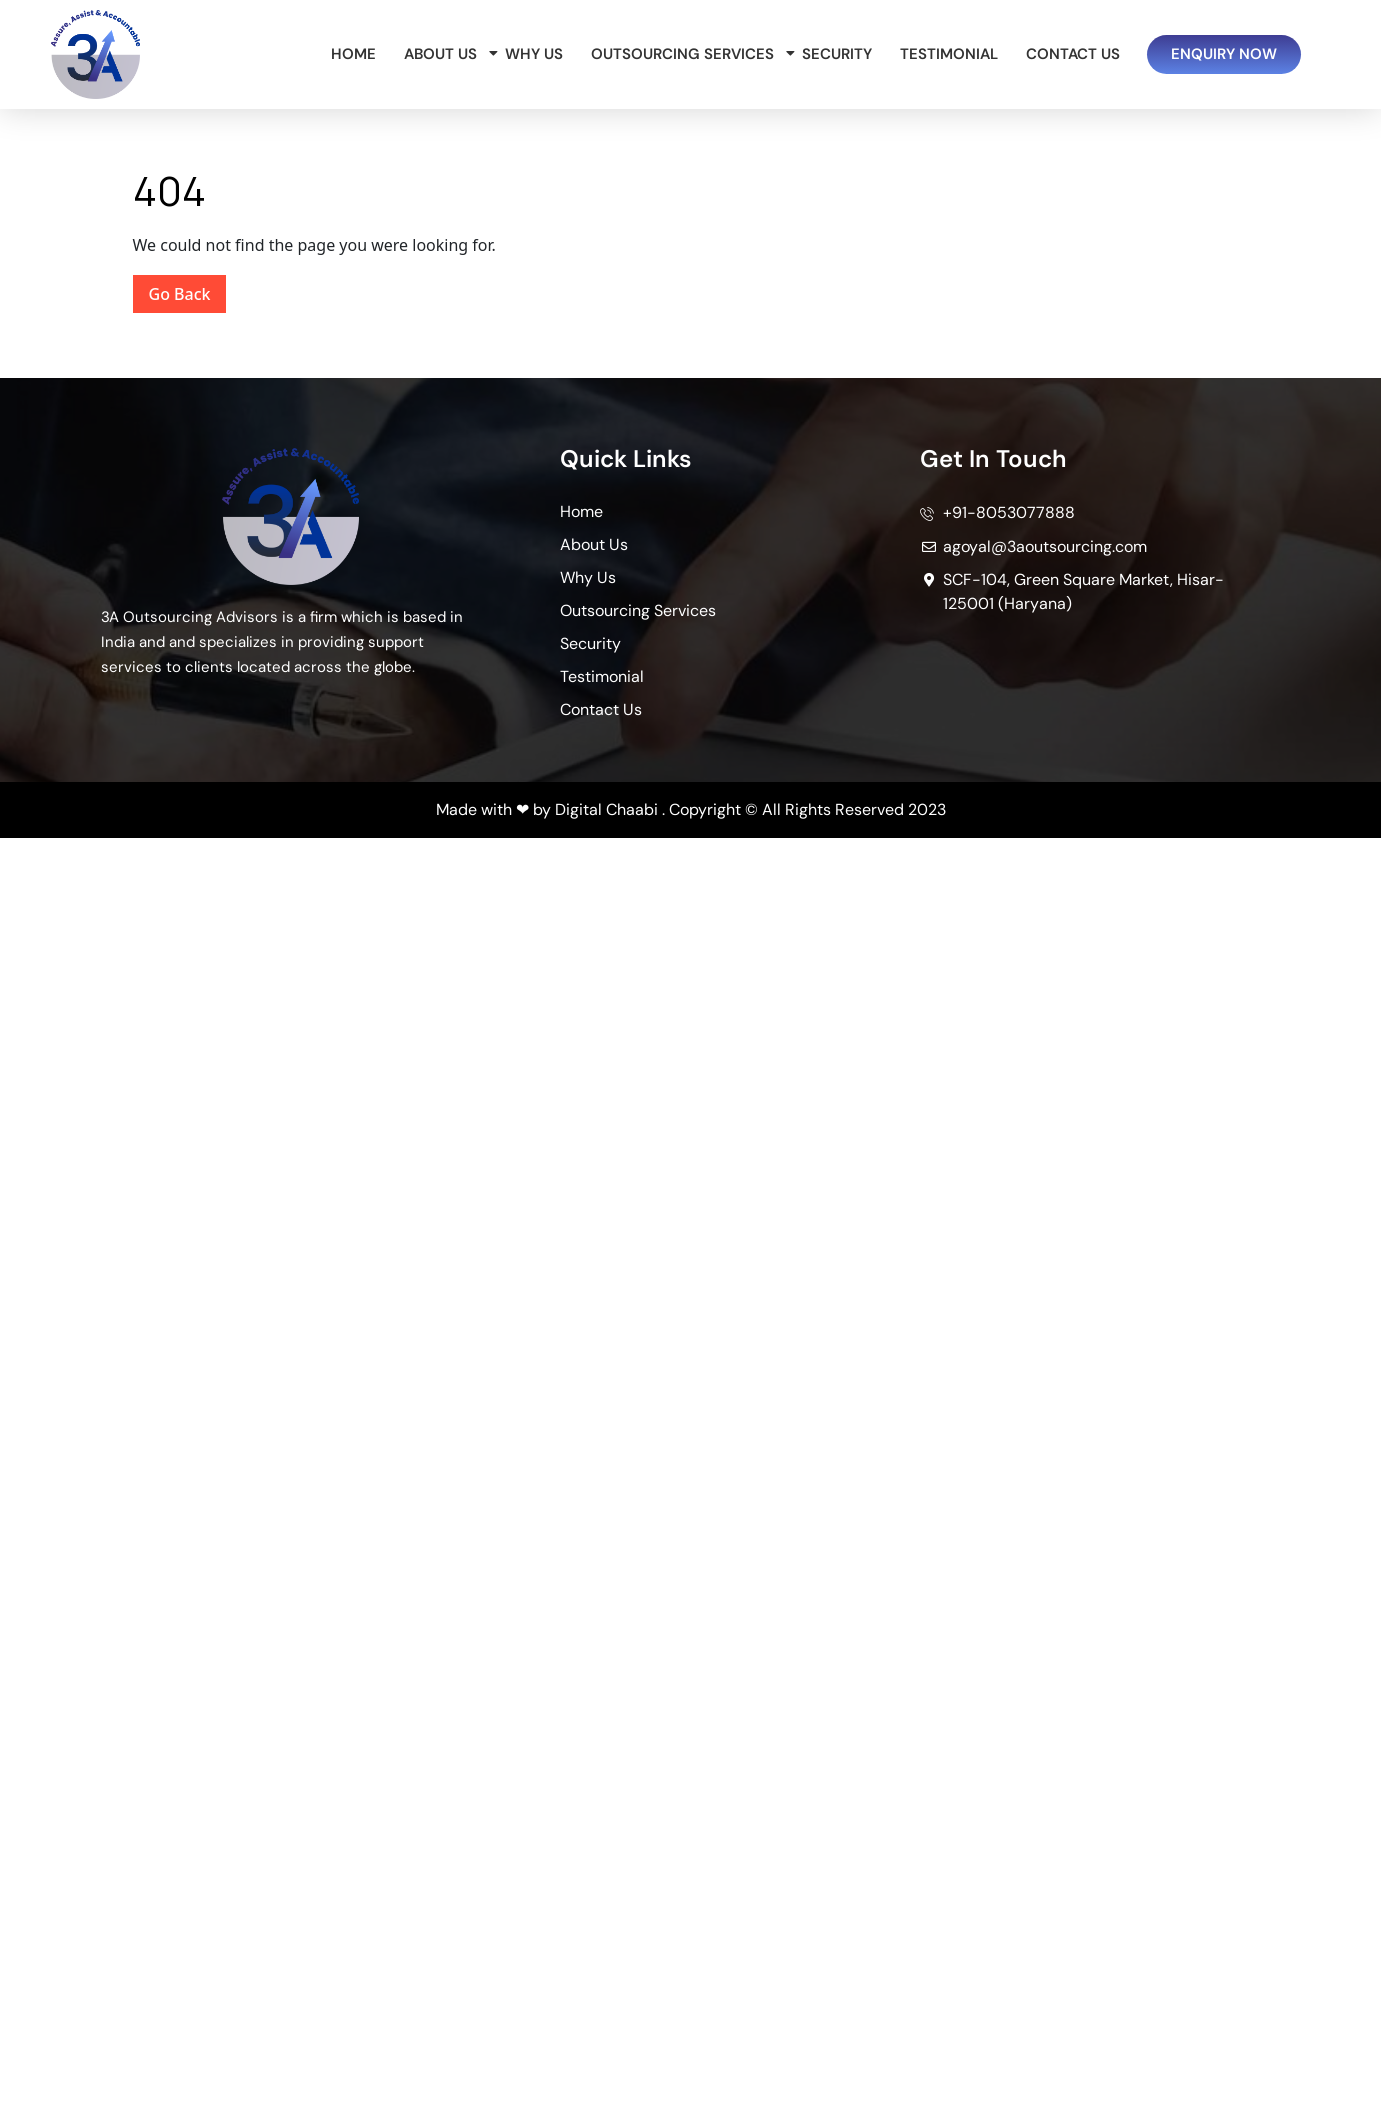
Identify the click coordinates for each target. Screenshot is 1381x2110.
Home (353, 54)
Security (837, 54)
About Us (444, 54)
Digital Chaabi (606, 809)
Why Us (534, 54)
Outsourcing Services (686, 54)
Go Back (188, 290)
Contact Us (1073, 54)
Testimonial (949, 54)
